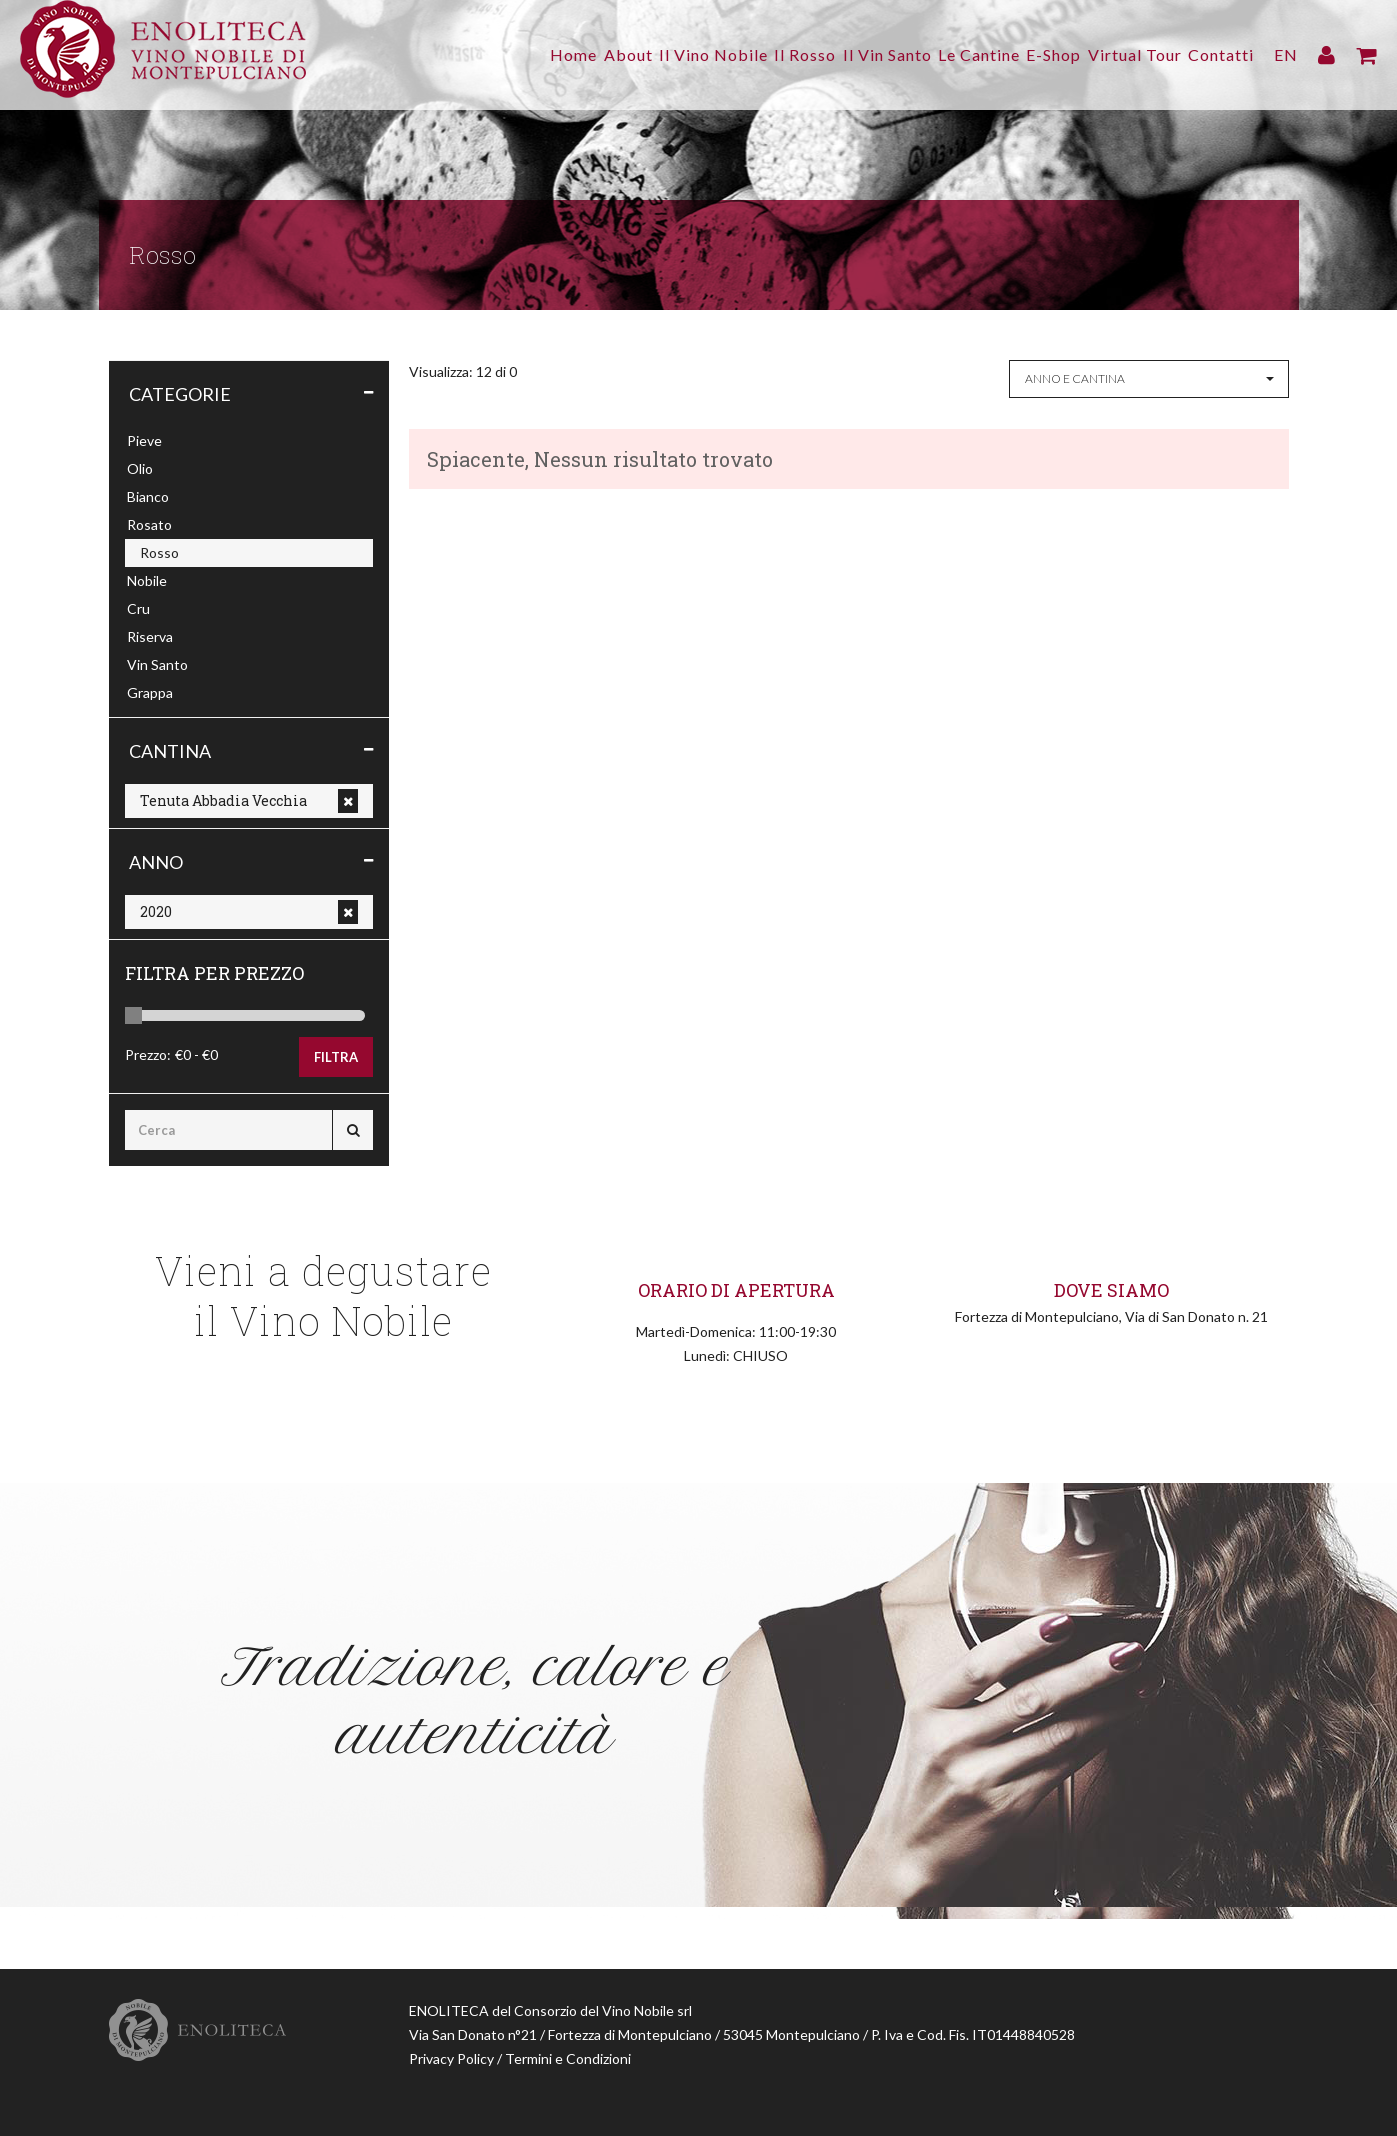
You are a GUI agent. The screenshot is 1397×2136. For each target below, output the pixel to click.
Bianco (148, 496)
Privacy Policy (451, 2058)
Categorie (180, 394)
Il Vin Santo (840, 54)
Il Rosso (747, 54)
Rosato (149, 524)
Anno (156, 862)
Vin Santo (157, 664)
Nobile (147, 580)
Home (480, 54)
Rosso (159, 552)
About (546, 54)
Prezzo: (148, 1054)
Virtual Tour (1123, 54)
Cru (138, 608)
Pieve (144, 440)
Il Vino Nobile (643, 54)
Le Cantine (944, 54)
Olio (140, 468)
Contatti (1221, 54)
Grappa (150, 692)
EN (1286, 54)
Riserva (150, 636)
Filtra (336, 1057)
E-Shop (1030, 54)
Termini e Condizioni (568, 2058)
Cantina (170, 751)
